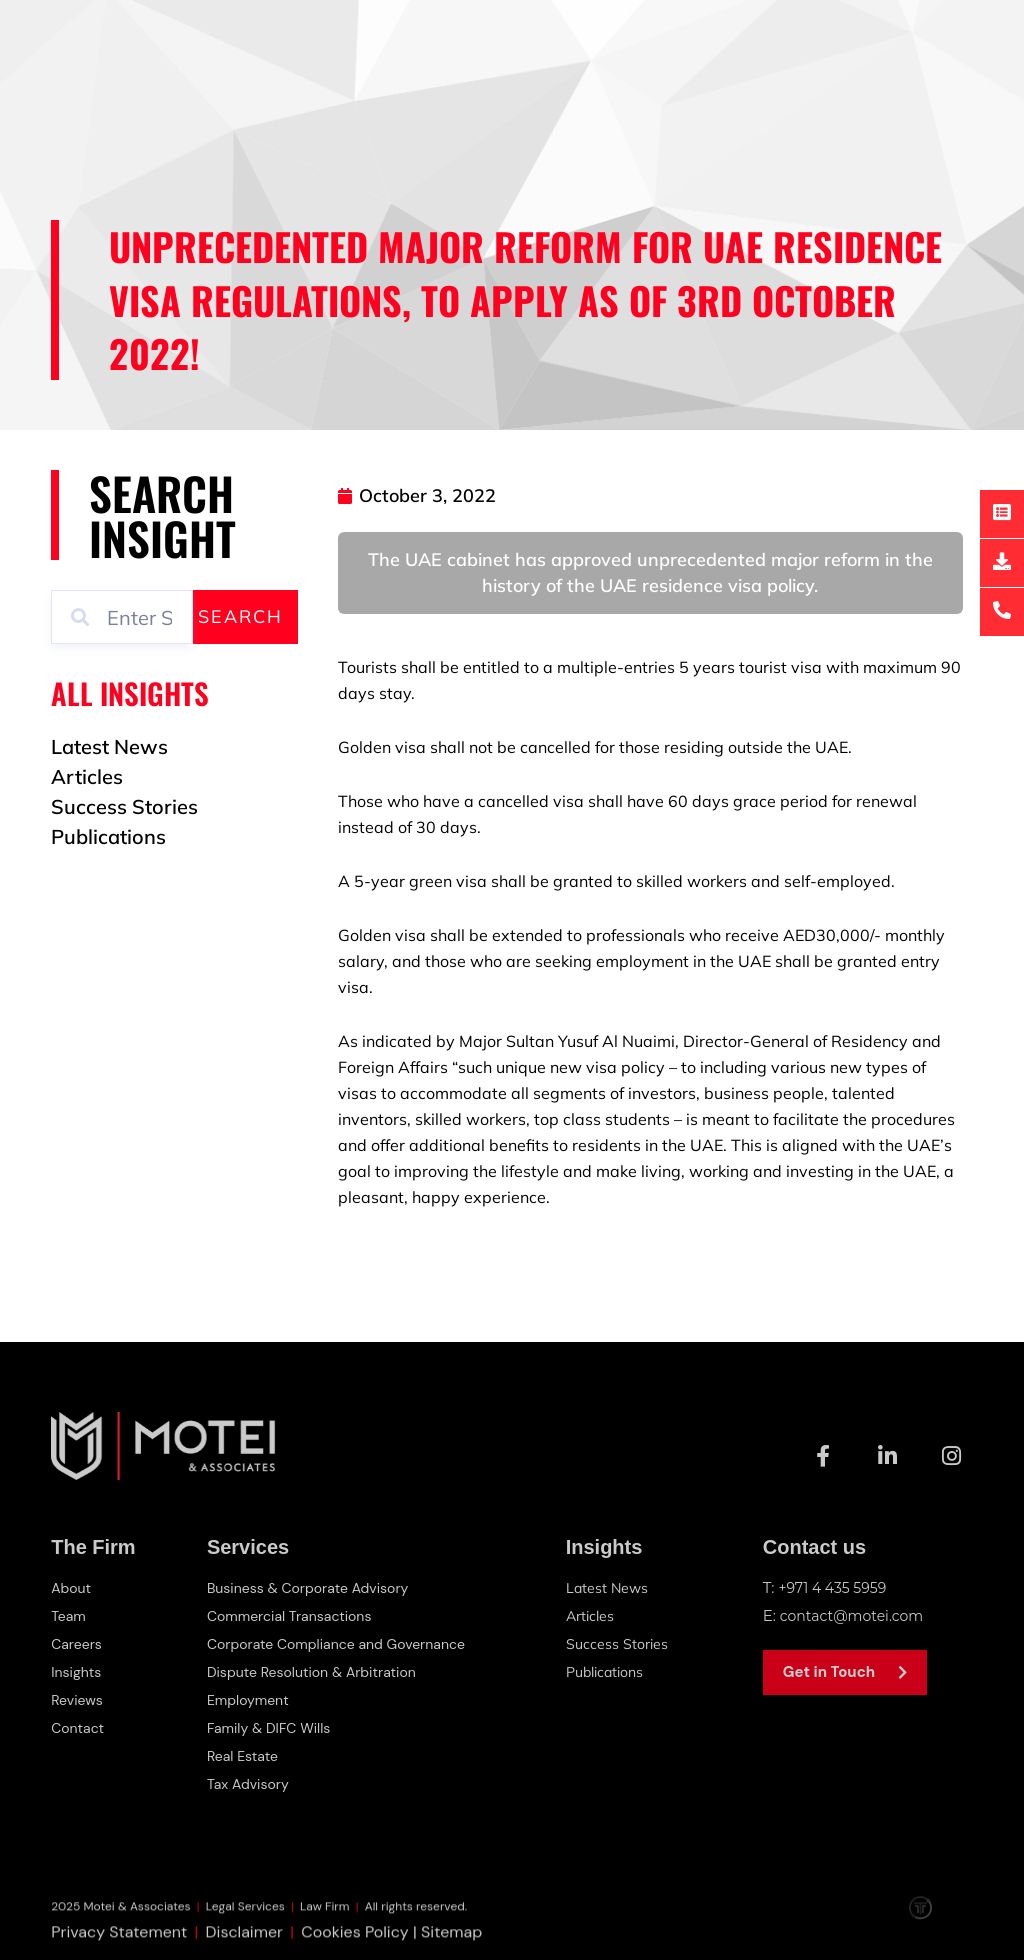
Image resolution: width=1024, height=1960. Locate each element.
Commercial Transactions (290, 1616)
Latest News (613, 1587)
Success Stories (623, 1643)
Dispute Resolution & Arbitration (314, 1672)
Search (240, 616)
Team (69, 1616)
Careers (78, 1644)
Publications (614, 1671)
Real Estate (240, 1756)
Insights (78, 1672)
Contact (79, 1728)
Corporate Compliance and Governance (340, 1644)
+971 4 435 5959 (836, 1587)
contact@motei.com (856, 1615)
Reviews (78, 1700)
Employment (246, 1700)
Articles (596, 1615)
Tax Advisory (246, 1784)
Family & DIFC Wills (268, 1728)
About (72, 1588)
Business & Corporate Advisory (310, 1588)
